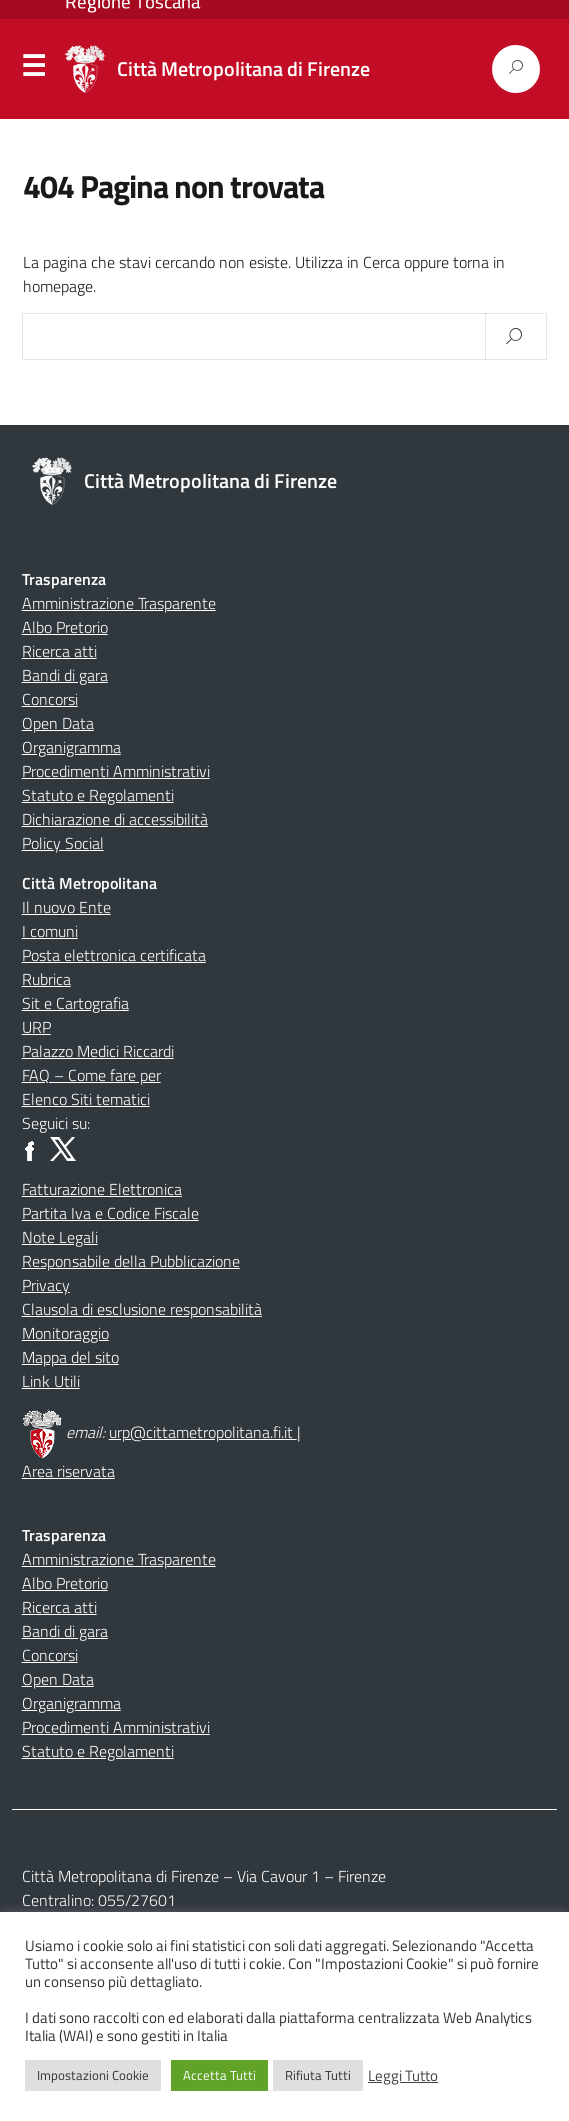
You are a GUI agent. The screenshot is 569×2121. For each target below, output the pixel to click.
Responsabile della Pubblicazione (131, 1261)
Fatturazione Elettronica (102, 1189)
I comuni (50, 931)
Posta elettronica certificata (114, 955)
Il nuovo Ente (66, 907)
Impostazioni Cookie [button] (93, 2075)
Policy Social (63, 843)
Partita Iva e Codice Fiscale (110, 1213)
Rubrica (46, 979)
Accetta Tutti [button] (219, 2075)
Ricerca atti (59, 651)
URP (36, 1027)
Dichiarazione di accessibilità (115, 819)
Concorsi (50, 699)
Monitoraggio (65, 1333)
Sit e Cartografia (75, 1003)
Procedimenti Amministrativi (116, 771)
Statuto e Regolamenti (98, 795)
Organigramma (71, 747)
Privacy (46, 1285)
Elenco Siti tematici (86, 1099)
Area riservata (68, 1471)
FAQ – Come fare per (91, 1075)
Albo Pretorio (65, 627)
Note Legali (60, 1237)
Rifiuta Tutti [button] (318, 2075)
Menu (33, 70)
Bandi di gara (65, 675)
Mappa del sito (70, 1357)
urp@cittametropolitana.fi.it (203, 1432)
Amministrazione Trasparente (119, 603)
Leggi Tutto (403, 2076)
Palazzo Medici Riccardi (98, 1051)
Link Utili (51, 1381)
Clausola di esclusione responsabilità (142, 1309)
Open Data (58, 723)
